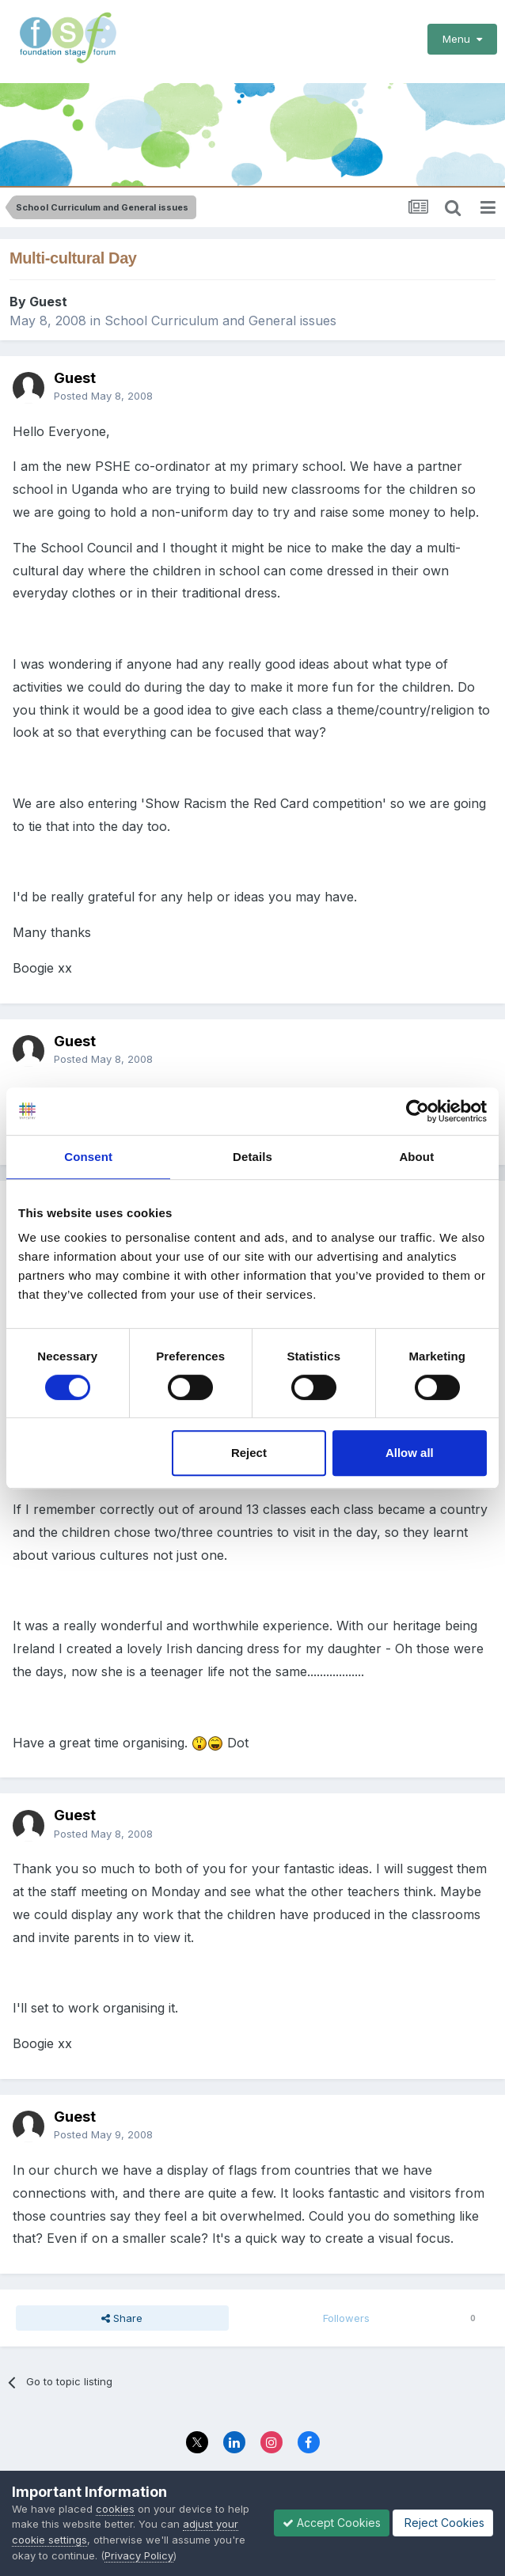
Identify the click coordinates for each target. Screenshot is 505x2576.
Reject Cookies (442, 2522)
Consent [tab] (88, 1156)
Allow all (409, 1452)
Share (121, 2308)
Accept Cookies (332, 2522)
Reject (249, 1452)
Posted (103, 386)
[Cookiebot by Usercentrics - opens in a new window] (417, 1111)
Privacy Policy (138, 2555)
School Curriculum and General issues (220, 311)
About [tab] (416, 1156)
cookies (115, 2508)
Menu (462, 38)
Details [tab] (252, 1156)
